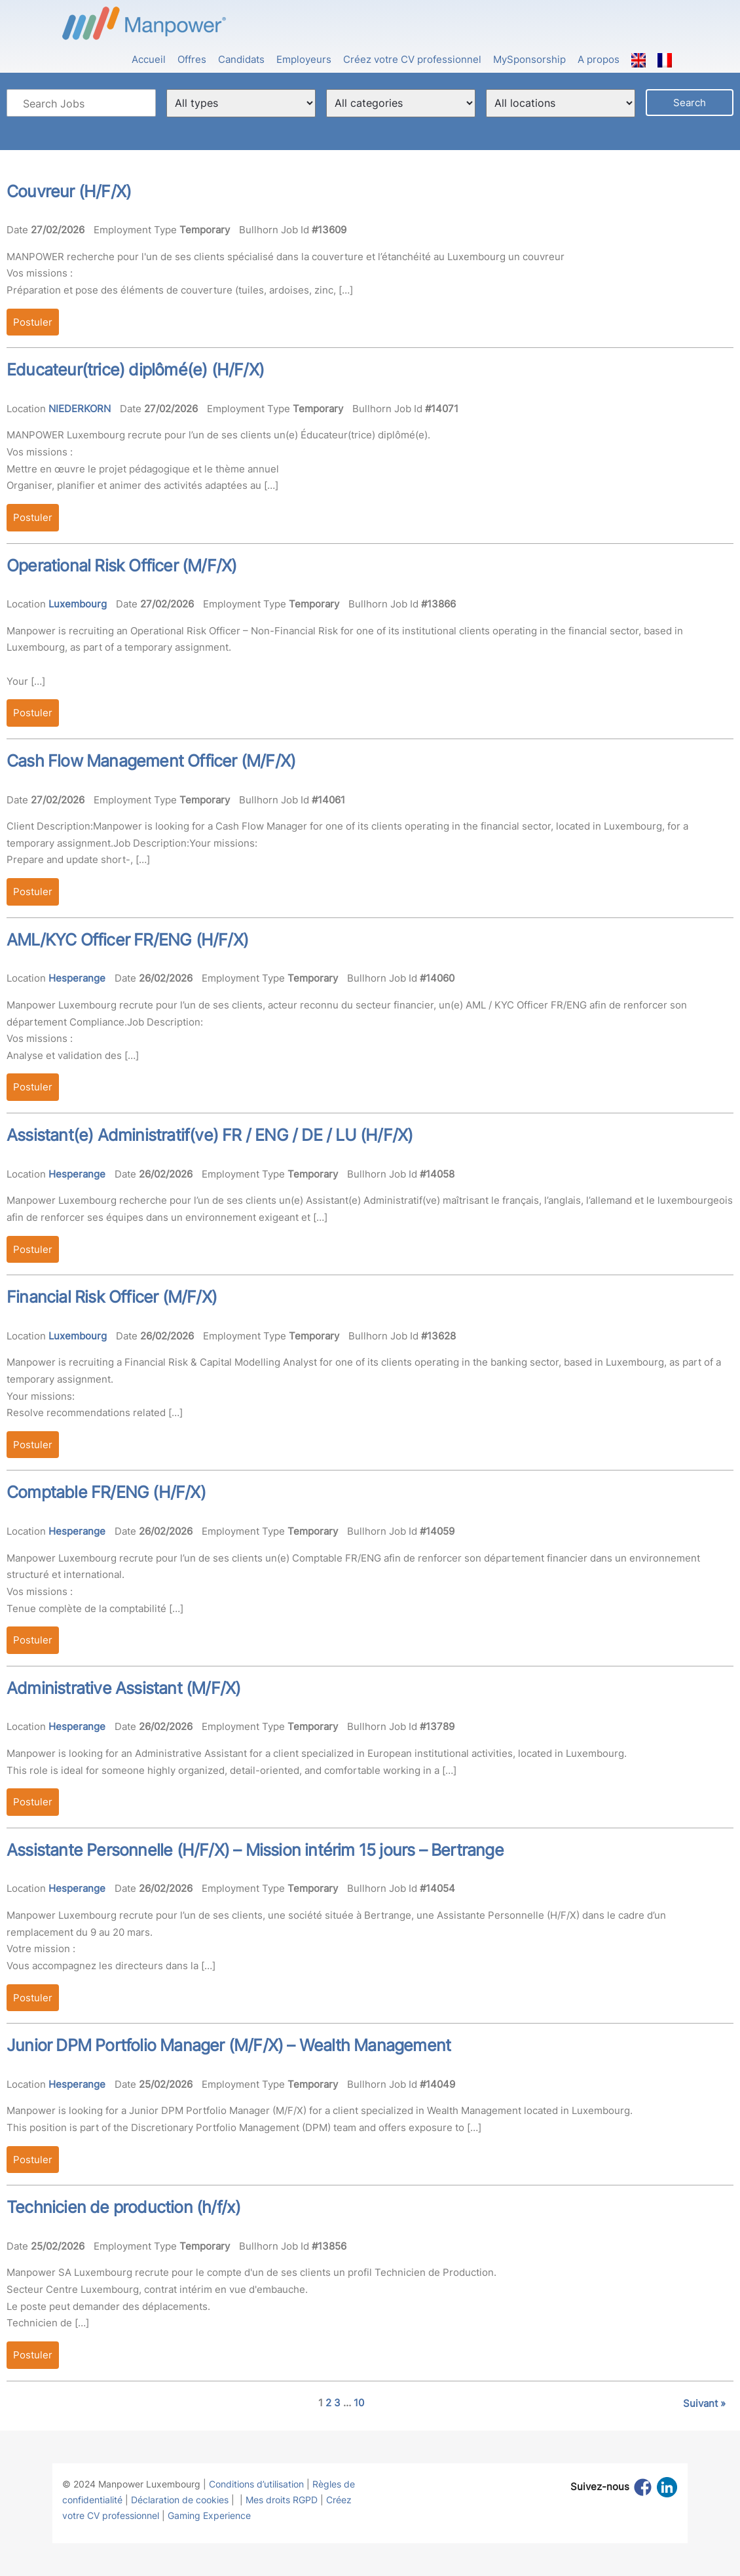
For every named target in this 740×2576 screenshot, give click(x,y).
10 (359, 2402)
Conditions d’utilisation (256, 2483)
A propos (599, 59)
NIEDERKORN (79, 408)
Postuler (32, 322)
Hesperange (76, 978)
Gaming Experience (209, 2515)
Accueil (149, 59)
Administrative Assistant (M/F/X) (123, 1688)
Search (689, 102)
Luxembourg (77, 604)
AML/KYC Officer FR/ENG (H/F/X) (127, 940)
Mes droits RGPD (282, 2499)
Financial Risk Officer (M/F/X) (112, 1297)
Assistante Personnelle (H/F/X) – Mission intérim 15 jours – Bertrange (255, 1850)
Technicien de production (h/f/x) (123, 2207)
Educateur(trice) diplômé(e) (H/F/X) (135, 369)
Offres (191, 59)
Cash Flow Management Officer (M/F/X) (151, 761)
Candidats (241, 59)
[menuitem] (638, 53)
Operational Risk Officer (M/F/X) (121, 565)
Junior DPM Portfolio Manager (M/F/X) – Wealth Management (229, 2045)
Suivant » (704, 2403)
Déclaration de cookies (180, 2499)
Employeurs (303, 59)
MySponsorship (529, 59)
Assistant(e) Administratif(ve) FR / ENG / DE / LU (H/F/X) (210, 1135)
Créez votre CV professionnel (412, 59)
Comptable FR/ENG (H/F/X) (106, 1492)
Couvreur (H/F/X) (69, 191)
